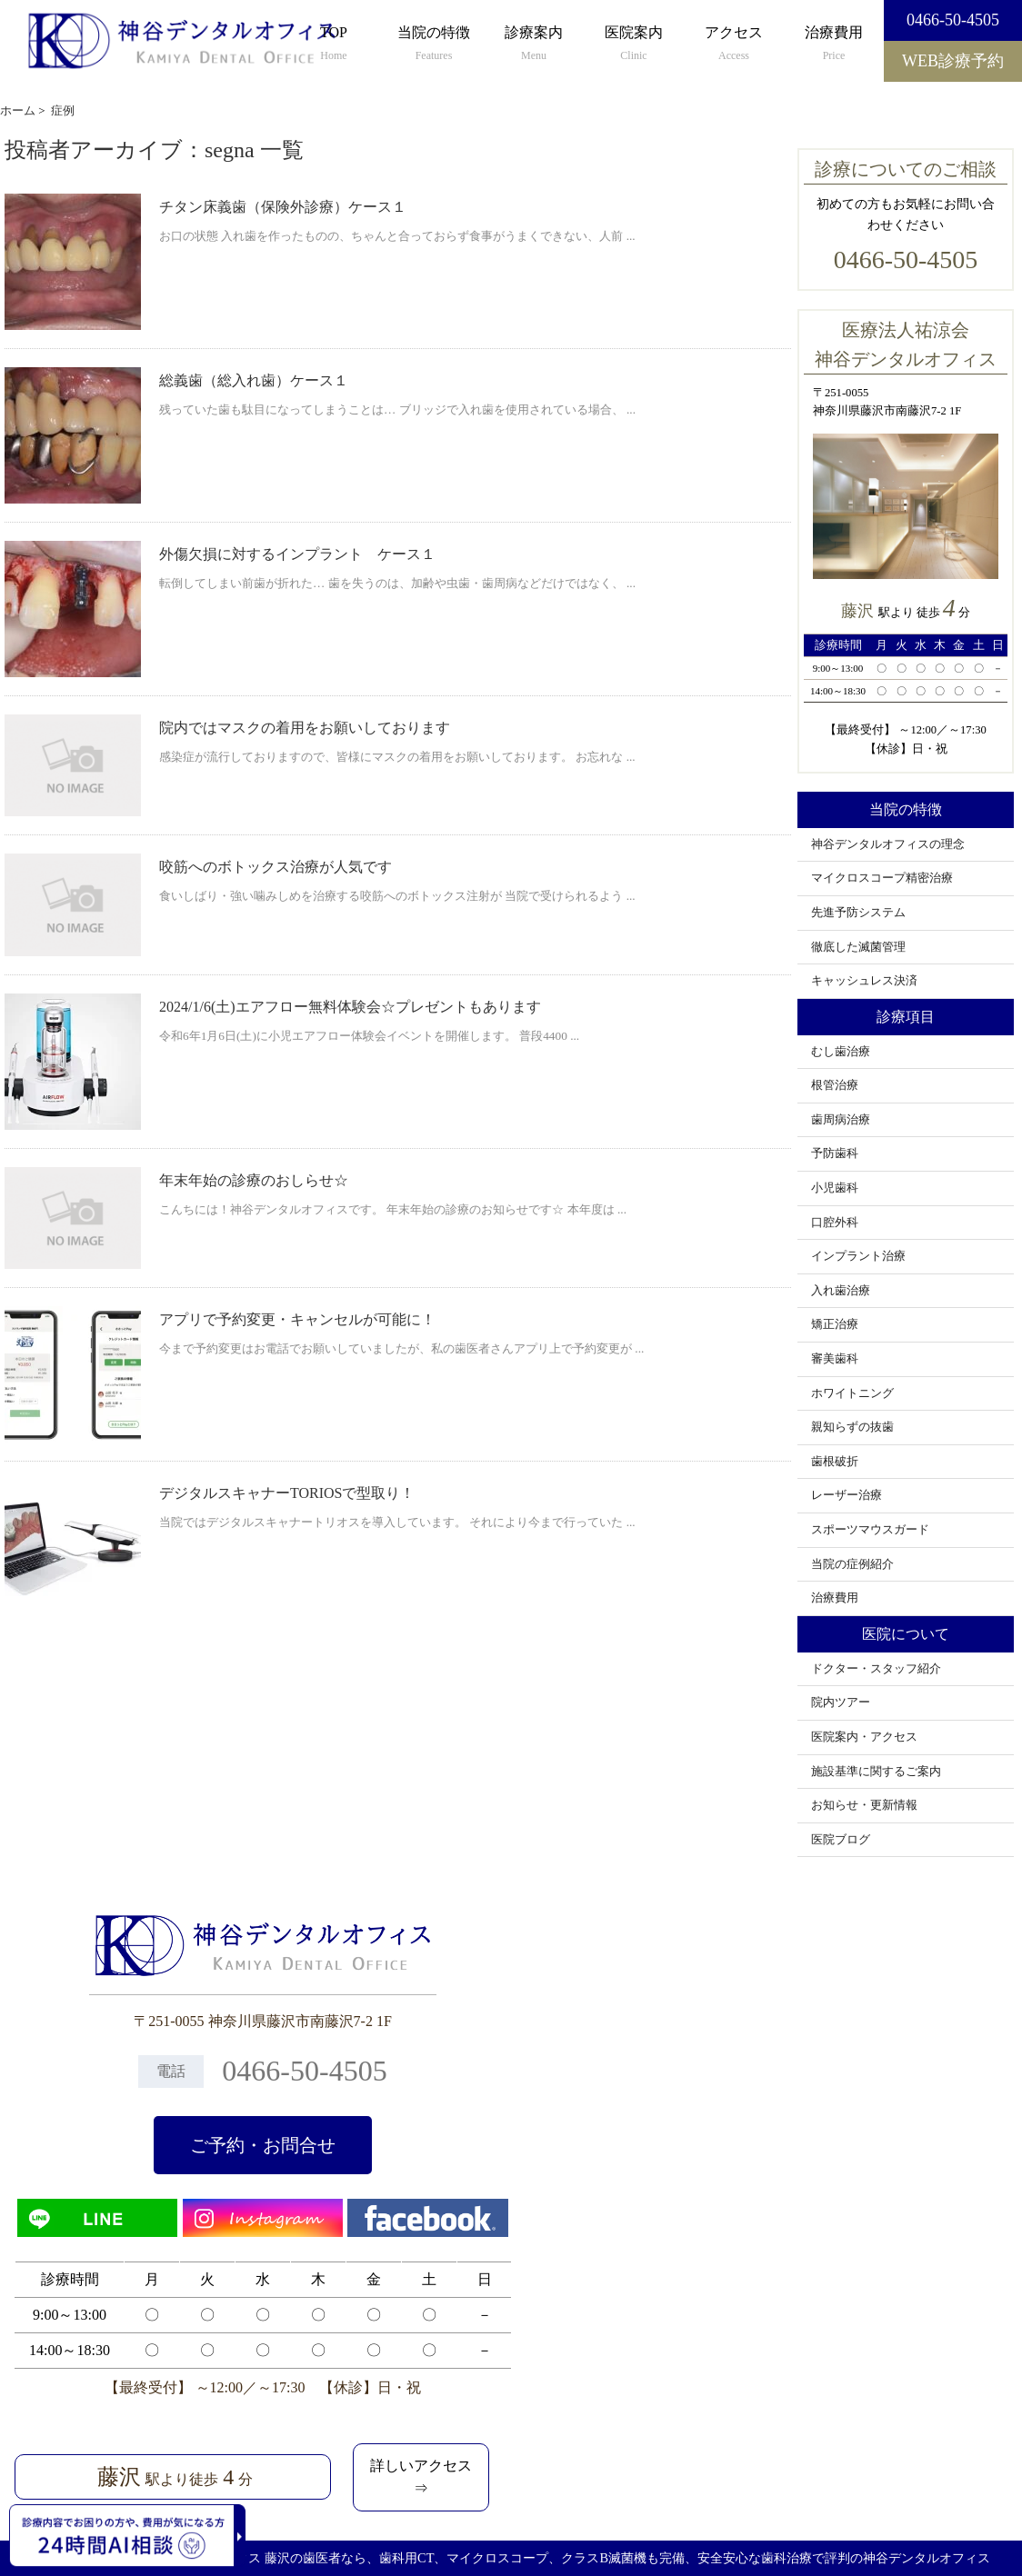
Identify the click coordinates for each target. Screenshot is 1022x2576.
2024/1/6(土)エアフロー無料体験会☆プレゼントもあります (350, 1006)
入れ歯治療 (840, 1290)
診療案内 (534, 45)
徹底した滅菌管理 (858, 947)
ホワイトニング (852, 1393)
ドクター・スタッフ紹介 (876, 1668)
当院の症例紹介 (852, 1564)
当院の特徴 (434, 45)
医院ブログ (840, 1839)
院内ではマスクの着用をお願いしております (304, 727)
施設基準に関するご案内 (876, 1771)
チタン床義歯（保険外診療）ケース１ (282, 207)
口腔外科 (834, 1222)
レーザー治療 (846, 1495)
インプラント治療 (858, 1256)
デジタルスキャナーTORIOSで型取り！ (287, 1493)
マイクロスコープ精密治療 (882, 878)
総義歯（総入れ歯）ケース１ (253, 380)
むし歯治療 (840, 1051)
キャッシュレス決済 (864, 980)
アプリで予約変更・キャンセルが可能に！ (297, 1319)
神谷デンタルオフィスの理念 (888, 844)
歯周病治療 (840, 1119)
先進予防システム (858, 912)
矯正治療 (834, 1324)
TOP (334, 45)
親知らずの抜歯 (852, 1427)
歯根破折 (834, 1461)
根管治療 (834, 1085)
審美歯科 (834, 1359)
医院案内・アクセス (864, 1737)
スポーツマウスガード (870, 1529)
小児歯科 (834, 1188)
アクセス (734, 45)
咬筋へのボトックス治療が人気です (275, 866)
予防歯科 (834, 1153)
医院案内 (634, 45)
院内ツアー (840, 1702)
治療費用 (834, 45)
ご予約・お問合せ (263, 2145)
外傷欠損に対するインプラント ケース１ (297, 554)
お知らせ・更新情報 (864, 1805)
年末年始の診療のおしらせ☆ (253, 1180)
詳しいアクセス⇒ (421, 2477)
